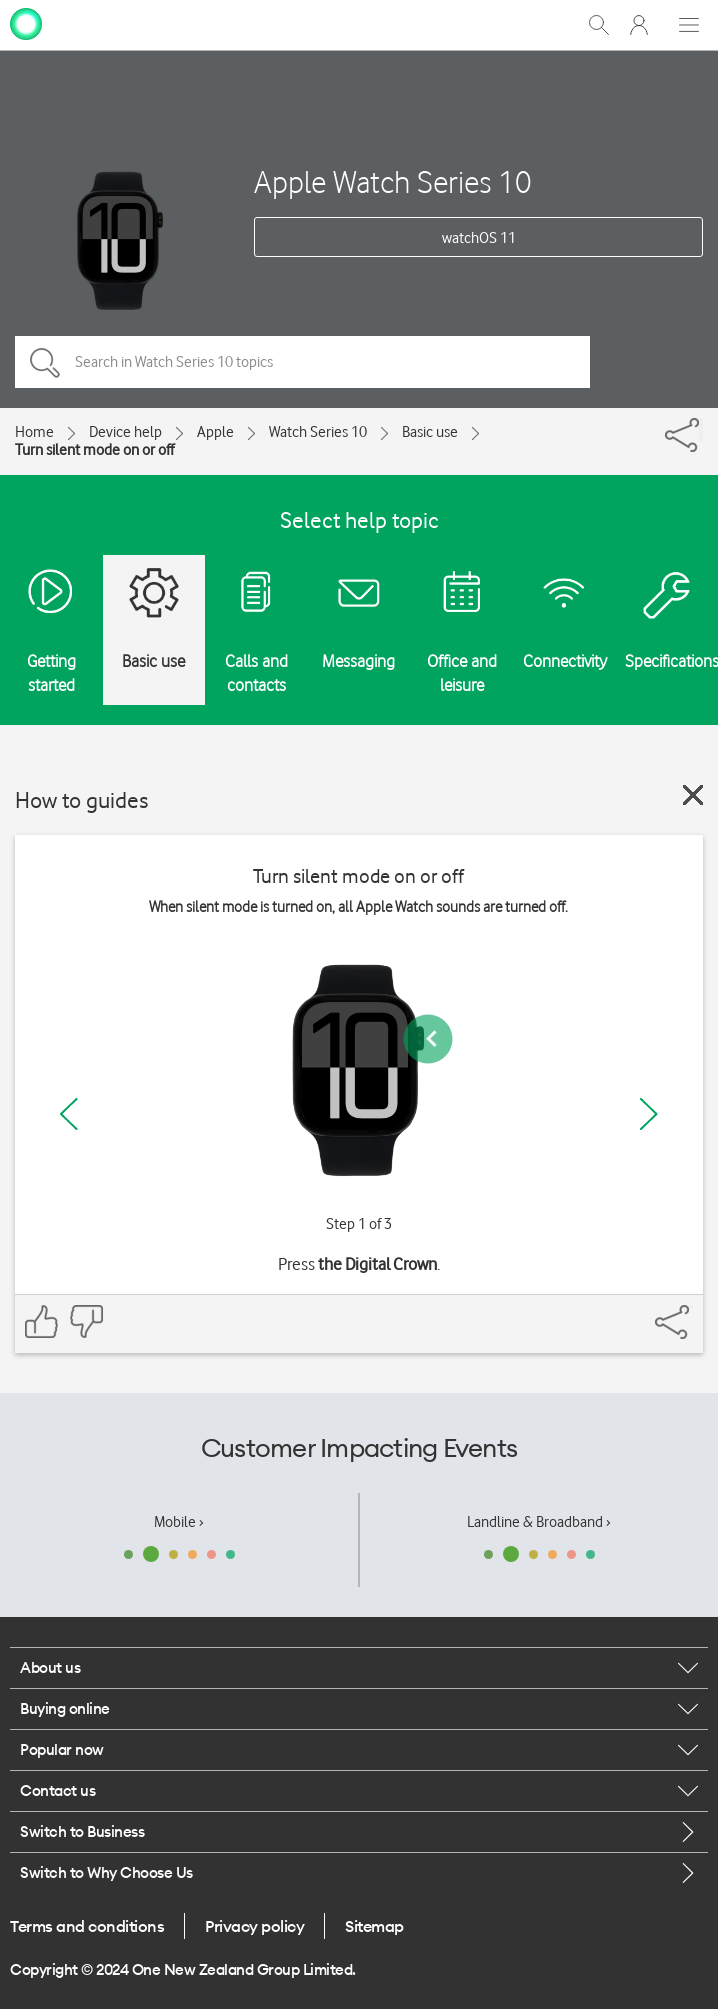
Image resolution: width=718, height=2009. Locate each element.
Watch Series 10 (318, 432)
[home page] (26, 23)
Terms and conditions (87, 1926)
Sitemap (374, 1926)
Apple (215, 432)
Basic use (430, 432)
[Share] (701, 430)
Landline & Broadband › (539, 1522)
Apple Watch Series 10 (393, 181)
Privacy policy (254, 1926)
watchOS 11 (479, 238)
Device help (125, 432)
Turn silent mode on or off (94, 450)
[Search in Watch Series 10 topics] (302, 362)
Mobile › (179, 1522)
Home (34, 432)
